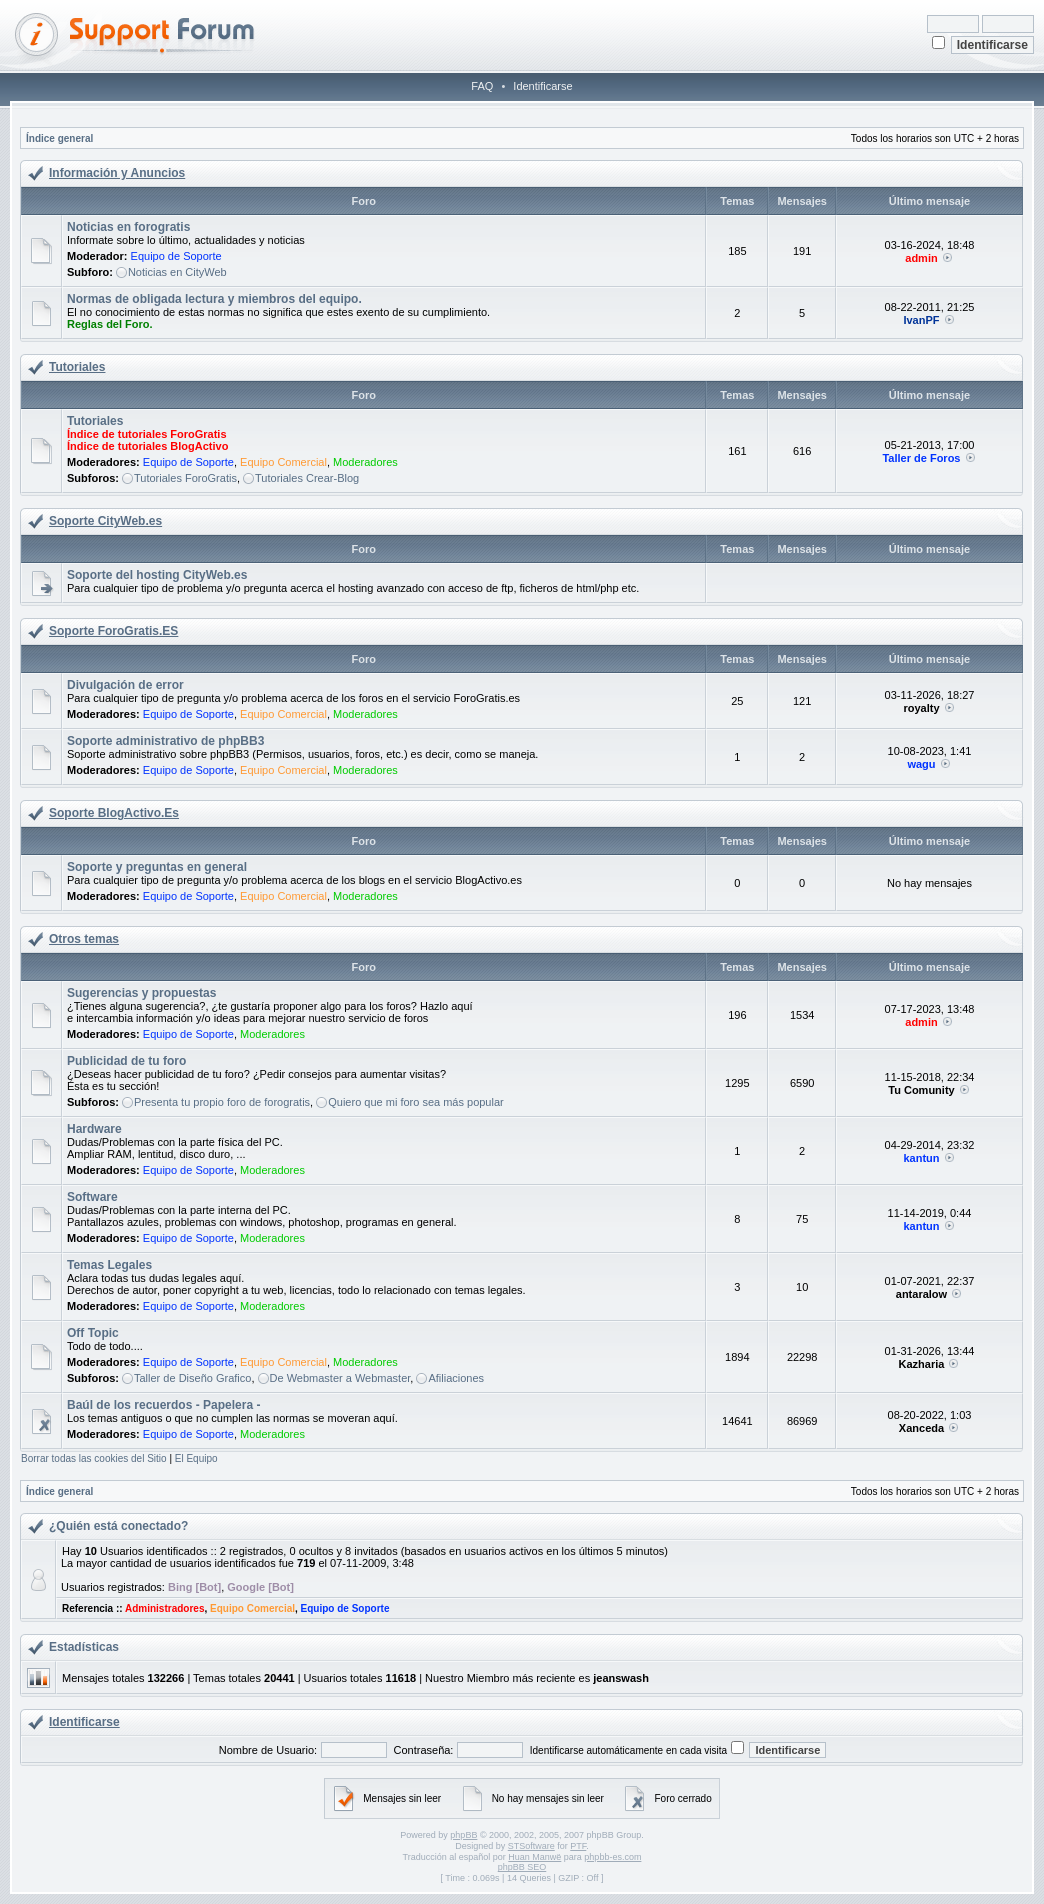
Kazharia (922, 1364)
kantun (921, 1158)
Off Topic (93, 1333)
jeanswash (621, 1678)
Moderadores (365, 462)
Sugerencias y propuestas (141, 993)
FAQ (482, 86)
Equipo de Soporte (176, 256)
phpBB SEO (522, 1867)
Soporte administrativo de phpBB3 (165, 741)
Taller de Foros (921, 458)
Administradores (164, 1608)
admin (921, 258)
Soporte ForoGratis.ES (113, 631)
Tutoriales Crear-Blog (307, 478)
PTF (578, 1846)
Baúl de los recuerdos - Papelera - (163, 1405)
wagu (921, 764)
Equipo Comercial (283, 462)
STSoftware (531, 1846)
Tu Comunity (921, 1090)
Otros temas (84, 939)
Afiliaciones (456, 1378)
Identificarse (542, 86)
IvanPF (921, 320)
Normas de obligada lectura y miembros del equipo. (214, 299)
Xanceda (921, 1428)
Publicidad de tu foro (126, 1061)
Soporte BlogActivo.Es (114, 813)
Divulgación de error (125, 685)
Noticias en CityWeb (177, 272)
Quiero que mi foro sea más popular (415, 1102)
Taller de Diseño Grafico (192, 1378)
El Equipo (196, 1458)
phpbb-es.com (612, 1857)
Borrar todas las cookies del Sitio (94, 1458)
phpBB (463, 1835)
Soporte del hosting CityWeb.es (157, 575)
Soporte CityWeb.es (105, 521)
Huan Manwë (534, 1857)
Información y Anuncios (117, 173)
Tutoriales (77, 367)
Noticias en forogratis (128, 227)
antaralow (921, 1294)
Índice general (59, 138)
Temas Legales (109, 1265)
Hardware (94, 1129)
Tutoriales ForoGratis (185, 478)
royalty (921, 708)
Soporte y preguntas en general (157, 867)
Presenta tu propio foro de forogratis (222, 1102)
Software (92, 1197)
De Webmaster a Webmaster (340, 1378)
